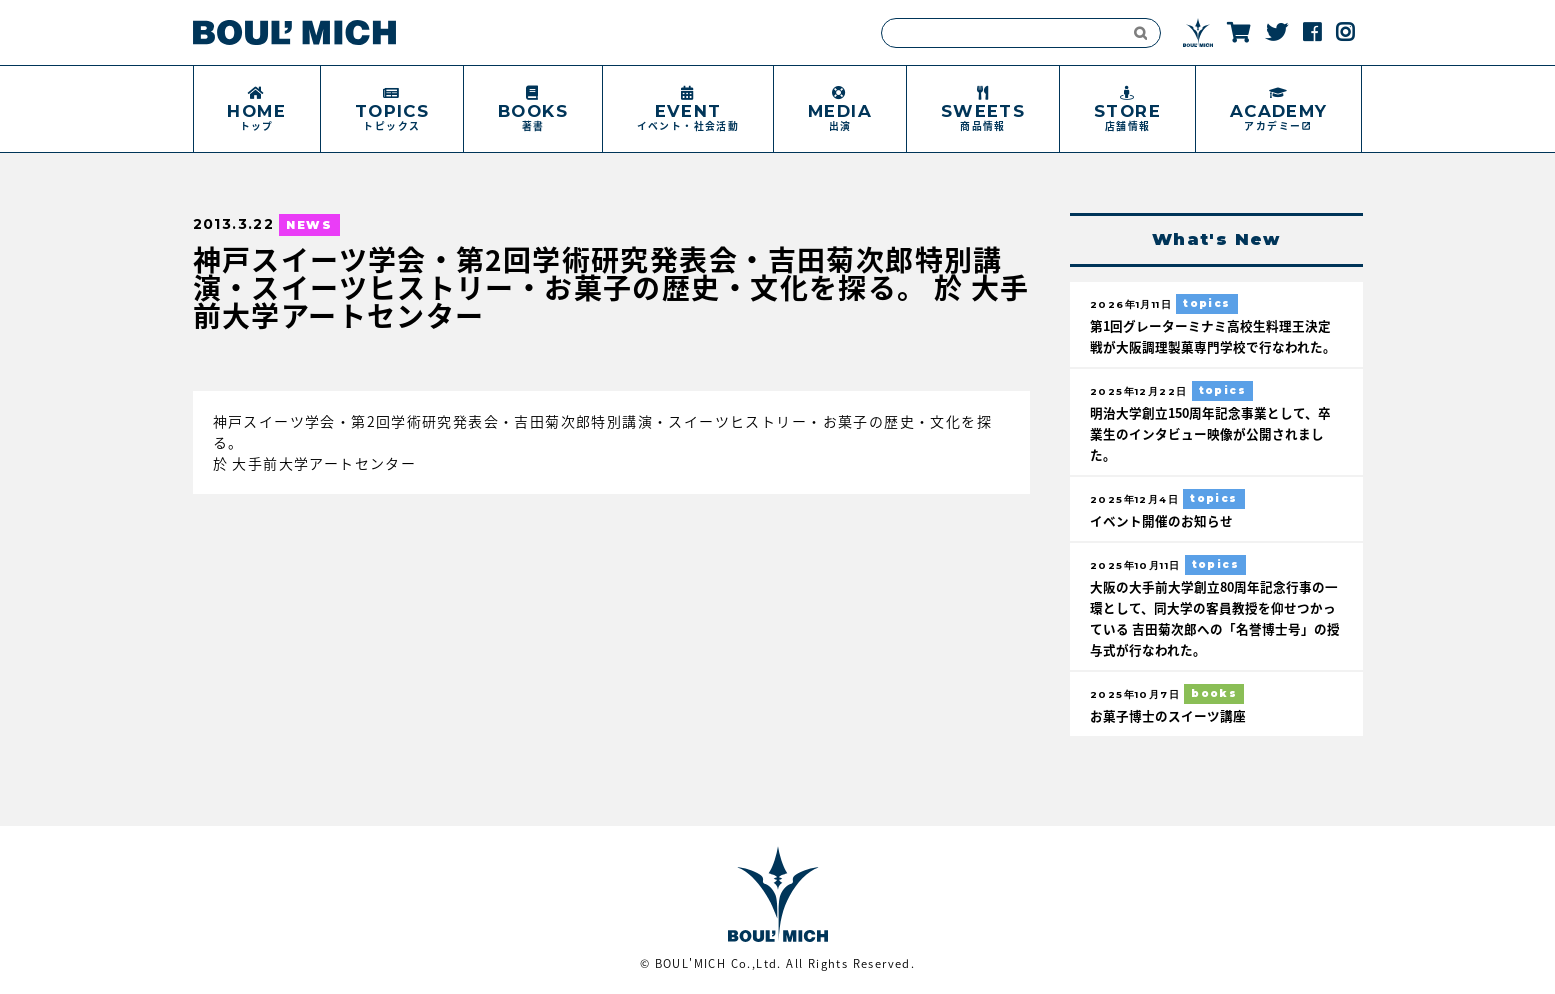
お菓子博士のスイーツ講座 (1168, 715)
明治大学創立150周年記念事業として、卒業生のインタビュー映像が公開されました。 (1210, 433)
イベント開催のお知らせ (1161, 520)
